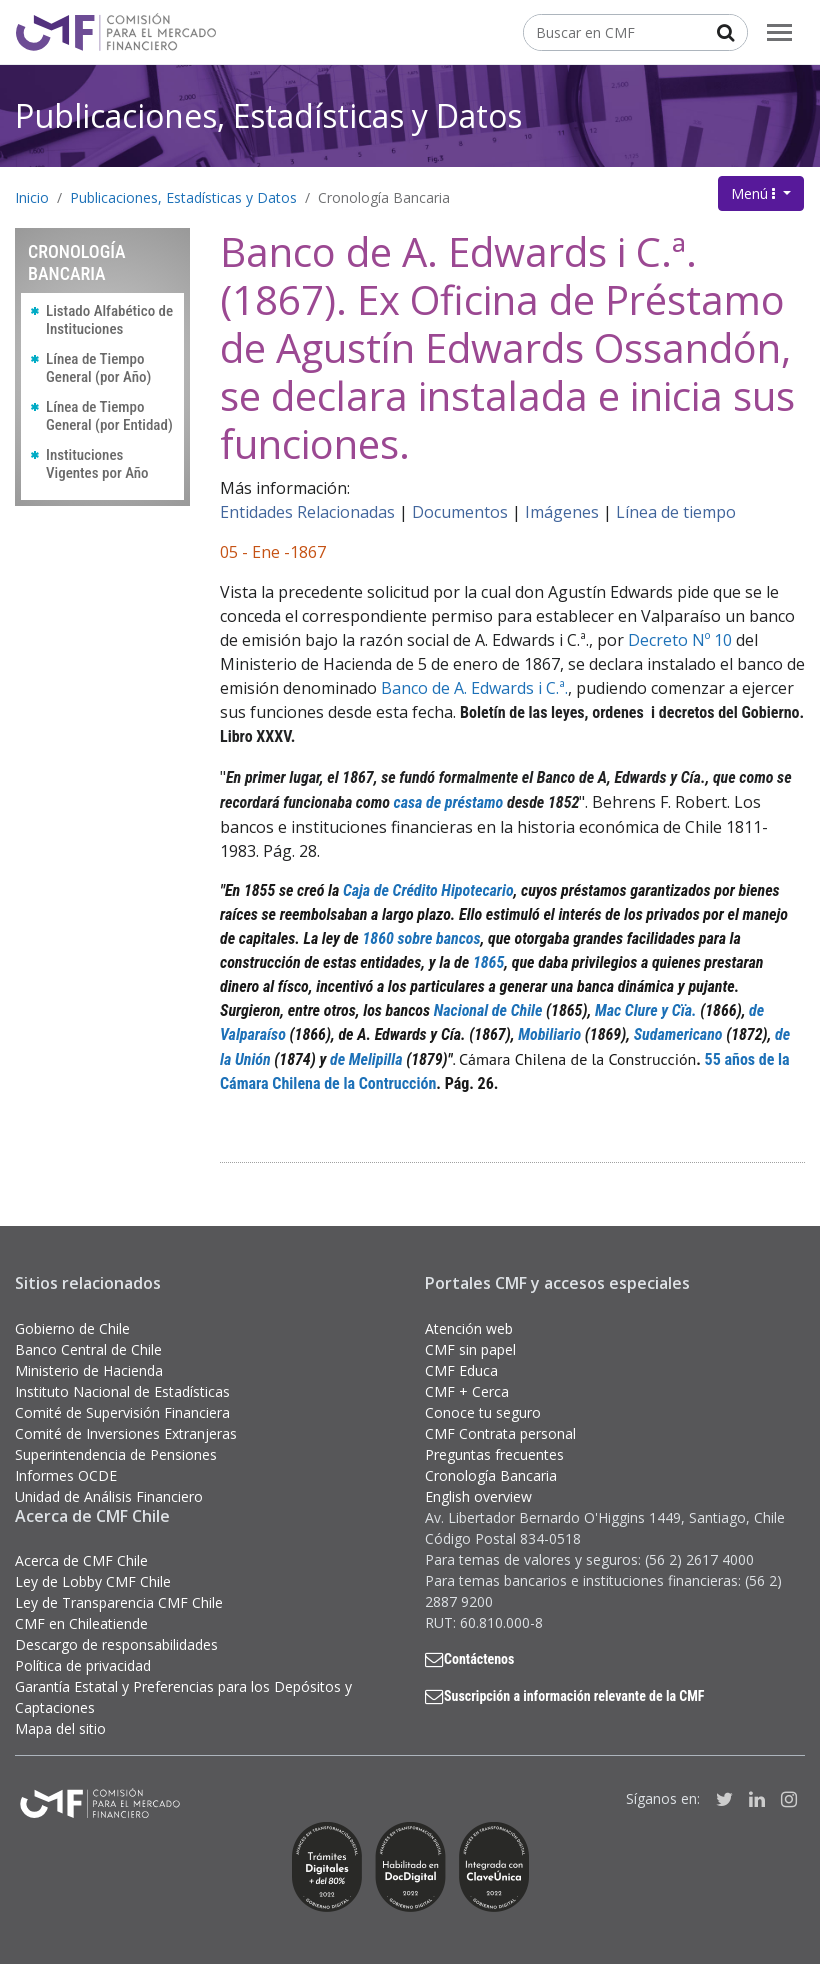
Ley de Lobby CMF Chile (93, 1581)
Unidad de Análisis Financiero (109, 1496)
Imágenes (562, 512)
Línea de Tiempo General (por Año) (98, 368)
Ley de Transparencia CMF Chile (119, 1602)
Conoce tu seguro (483, 1412)
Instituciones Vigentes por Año (97, 464)
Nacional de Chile (488, 1010)
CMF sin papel (470, 1349)
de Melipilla (366, 1059)
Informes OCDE (66, 1475)
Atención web (469, 1328)
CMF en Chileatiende (81, 1623)
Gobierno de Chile (72, 1328)
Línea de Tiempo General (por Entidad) (109, 416)
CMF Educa (461, 1370)
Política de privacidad (83, 1665)
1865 (488, 962)
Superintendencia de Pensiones (116, 1454)
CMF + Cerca (467, 1391)
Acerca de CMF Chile (81, 1560)
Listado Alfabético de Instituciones (109, 320)
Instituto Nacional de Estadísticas (122, 1391)
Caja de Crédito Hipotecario (428, 890)
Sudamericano (678, 1034)
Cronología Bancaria (384, 197)
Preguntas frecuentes (494, 1454)
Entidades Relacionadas (307, 512)
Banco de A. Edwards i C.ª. (474, 688)
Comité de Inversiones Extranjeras (126, 1433)
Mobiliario (549, 1034)
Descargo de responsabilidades (116, 1644)
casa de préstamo (449, 802)
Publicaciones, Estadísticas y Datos (268, 115)
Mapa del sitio (60, 1728)
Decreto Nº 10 (678, 640)
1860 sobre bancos (421, 938)
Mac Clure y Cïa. (646, 1010)
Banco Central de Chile (88, 1349)
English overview (478, 1496)
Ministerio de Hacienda (89, 1370)
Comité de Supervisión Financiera (122, 1412)
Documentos (460, 512)
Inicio (32, 197)
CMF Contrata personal (500, 1433)
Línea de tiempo (676, 512)
